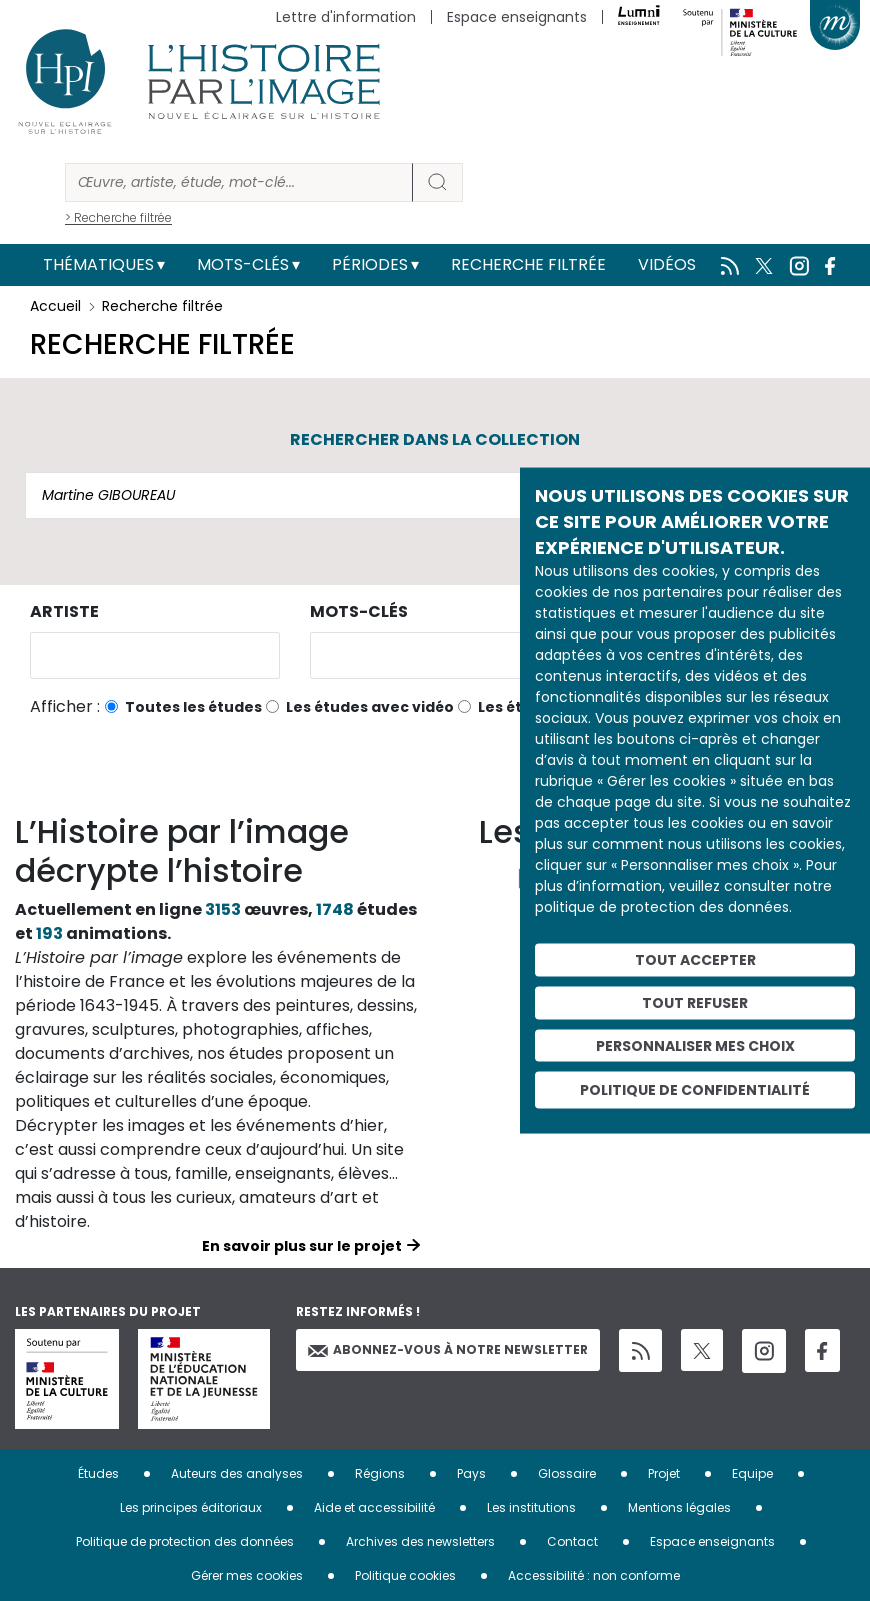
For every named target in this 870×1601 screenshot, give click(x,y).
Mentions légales (679, 1507)
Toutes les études (193, 707)
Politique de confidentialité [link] (695, 1090)
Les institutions (531, 1507)
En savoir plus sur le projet (302, 1246)
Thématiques (98, 264)
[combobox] (155, 655)
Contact (572, 1541)
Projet (664, 1473)
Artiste (64, 611)
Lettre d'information (346, 17)
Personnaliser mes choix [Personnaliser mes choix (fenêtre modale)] (695, 1045)
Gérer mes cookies (247, 1575)
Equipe (752, 1473)
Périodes (370, 264)
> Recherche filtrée (118, 217)
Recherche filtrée (528, 264)
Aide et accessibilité (374, 1507)
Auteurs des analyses (237, 1473)
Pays (471, 1473)
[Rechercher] (239, 182)
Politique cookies (405, 1575)
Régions (380, 1473)
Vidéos (667, 264)
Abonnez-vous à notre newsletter (448, 1349)
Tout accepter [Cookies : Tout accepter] (695, 960)
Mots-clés (243, 264)
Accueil (55, 306)
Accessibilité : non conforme (594, 1575)
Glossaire (567, 1473)
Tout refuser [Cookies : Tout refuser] (695, 1002)
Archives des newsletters (420, 1541)
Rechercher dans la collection (435, 439)
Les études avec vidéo (370, 707)
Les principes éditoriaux (191, 1507)
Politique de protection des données (185, 1541)
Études (98, 1473)
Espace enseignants (517, 17)
